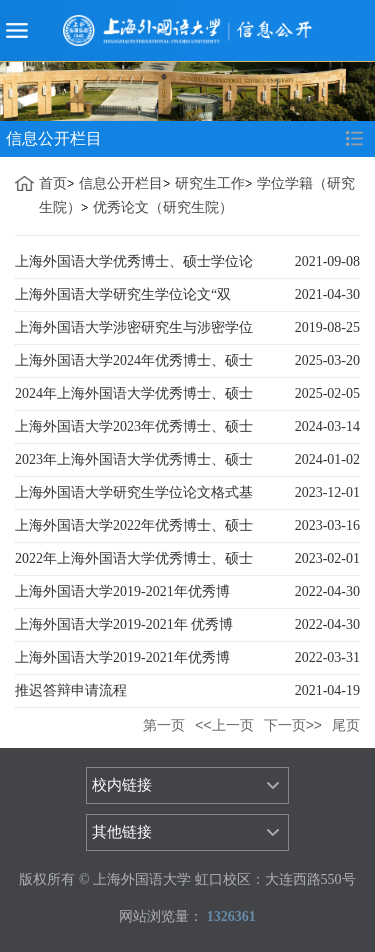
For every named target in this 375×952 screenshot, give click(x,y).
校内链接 (122, 785)
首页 (53, 183)
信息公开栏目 (121, 183)
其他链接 (122, 832)
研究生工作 (210, 183)
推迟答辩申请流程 (71, 690)
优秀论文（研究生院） (163, 207)
